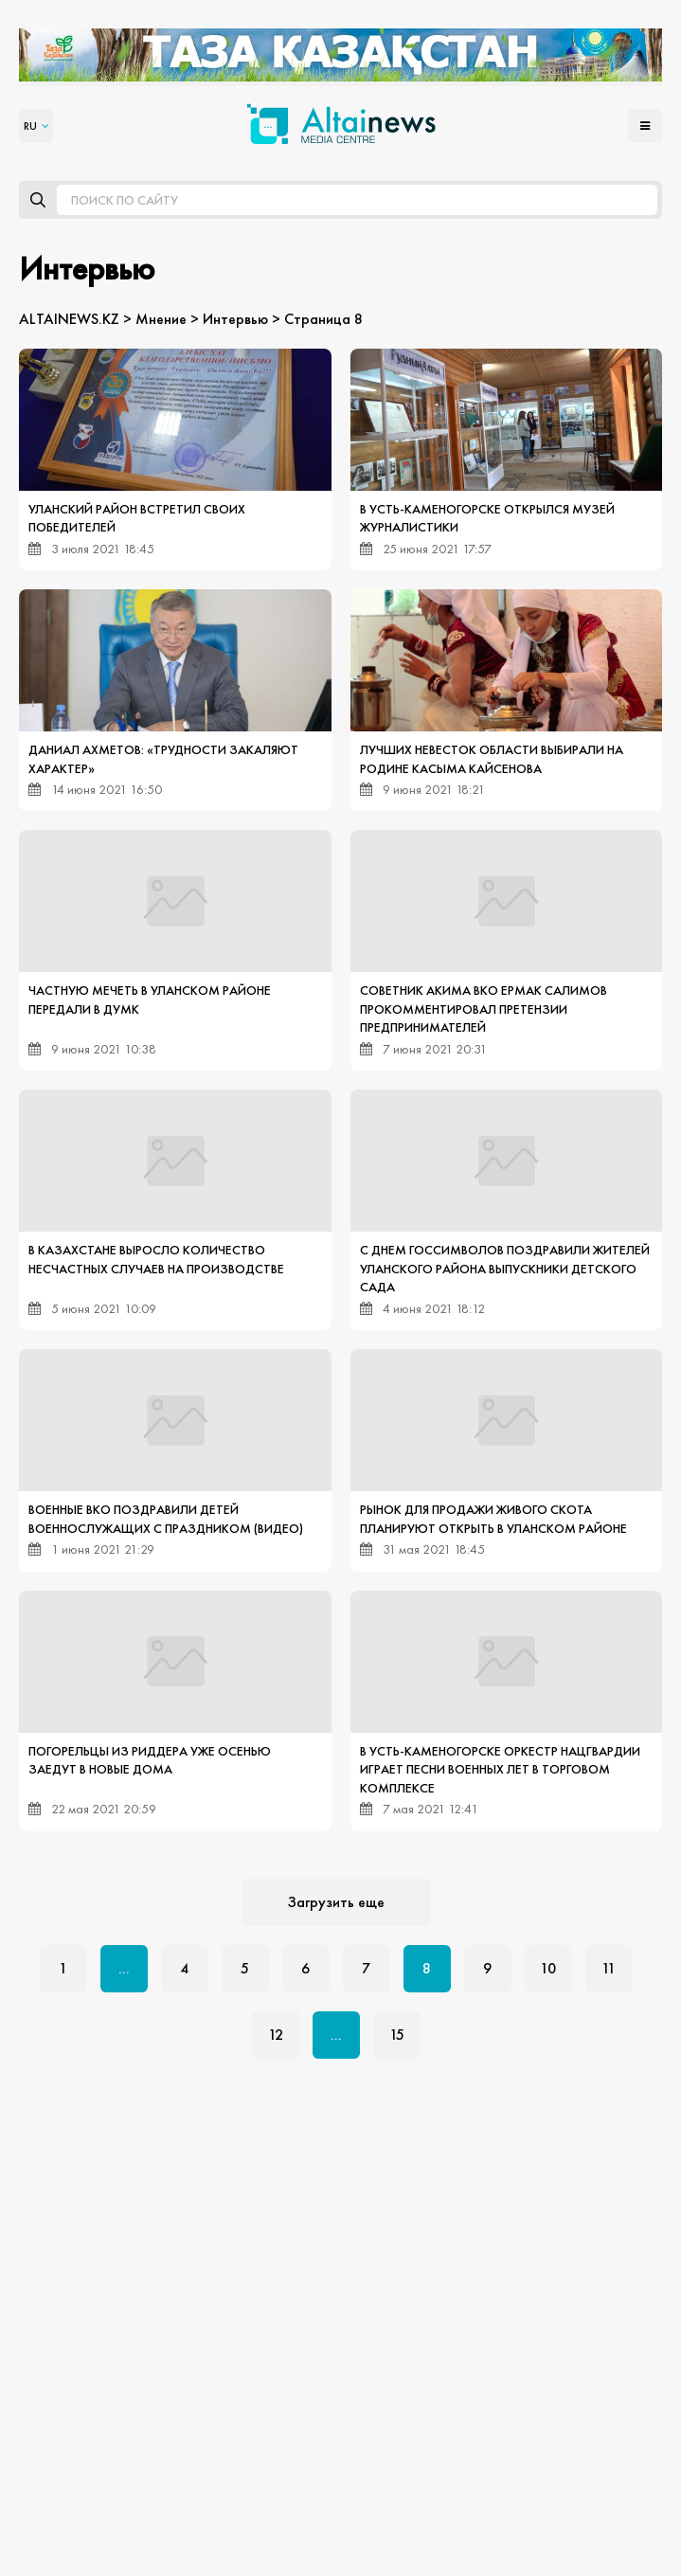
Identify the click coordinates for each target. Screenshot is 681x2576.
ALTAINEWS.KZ (69, 319)
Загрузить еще (336, 1902)
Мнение (161, 319)
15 (396, 2035)
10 (548, 1968)
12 (275, 2035)
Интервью (235, 319)
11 (608, 1968)
